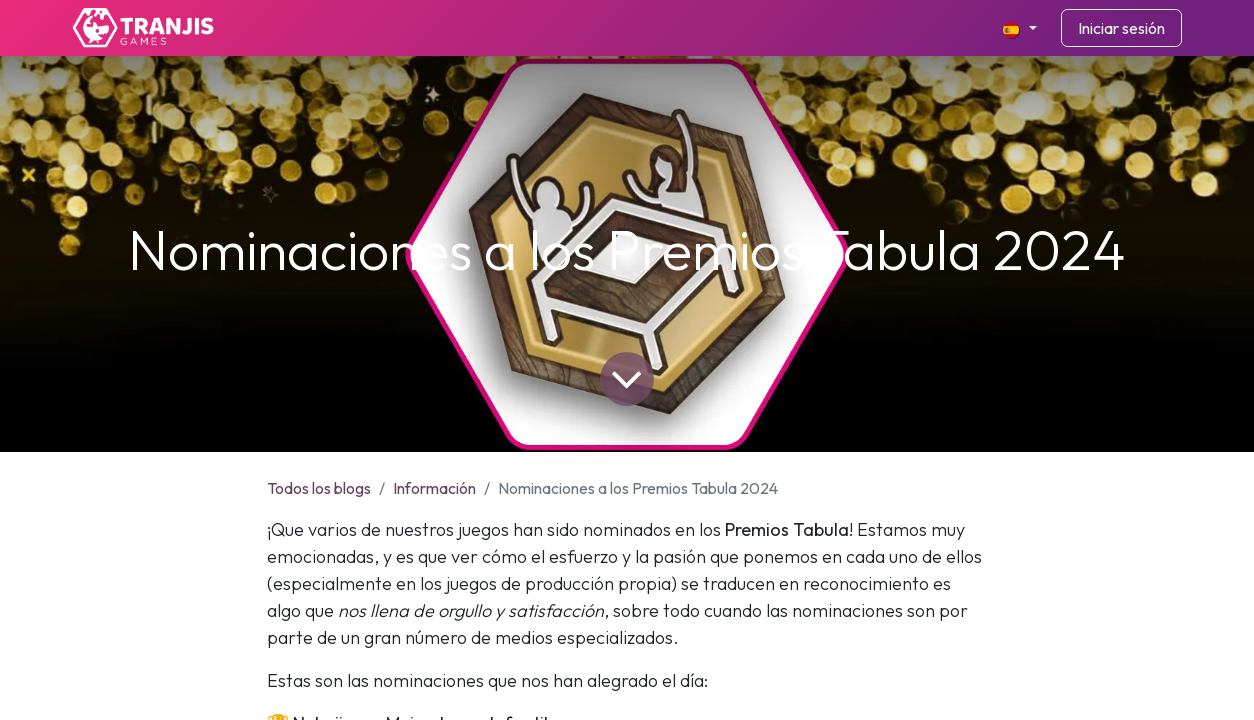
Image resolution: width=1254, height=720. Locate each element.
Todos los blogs (319, 488)
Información (434, 488)
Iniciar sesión (1121, 28)
